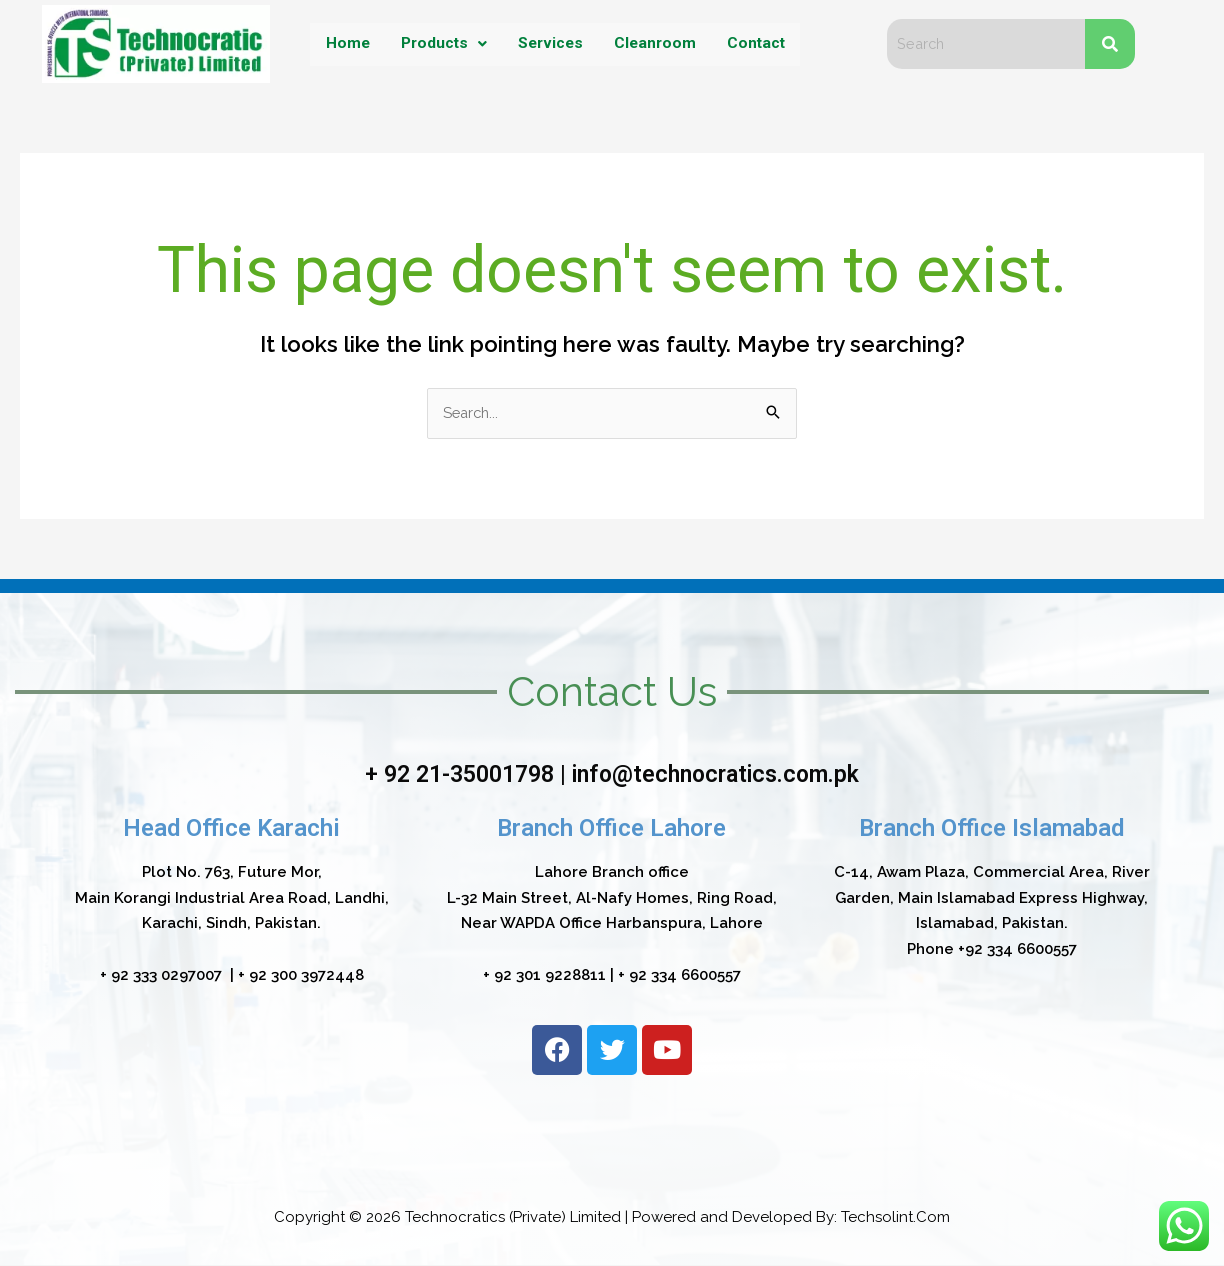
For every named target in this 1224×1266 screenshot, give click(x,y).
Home (344, 43)
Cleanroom (656, 43)
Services (550, 43)
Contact (758, 43)
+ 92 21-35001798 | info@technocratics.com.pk (612, 775)
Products (441, 43)
